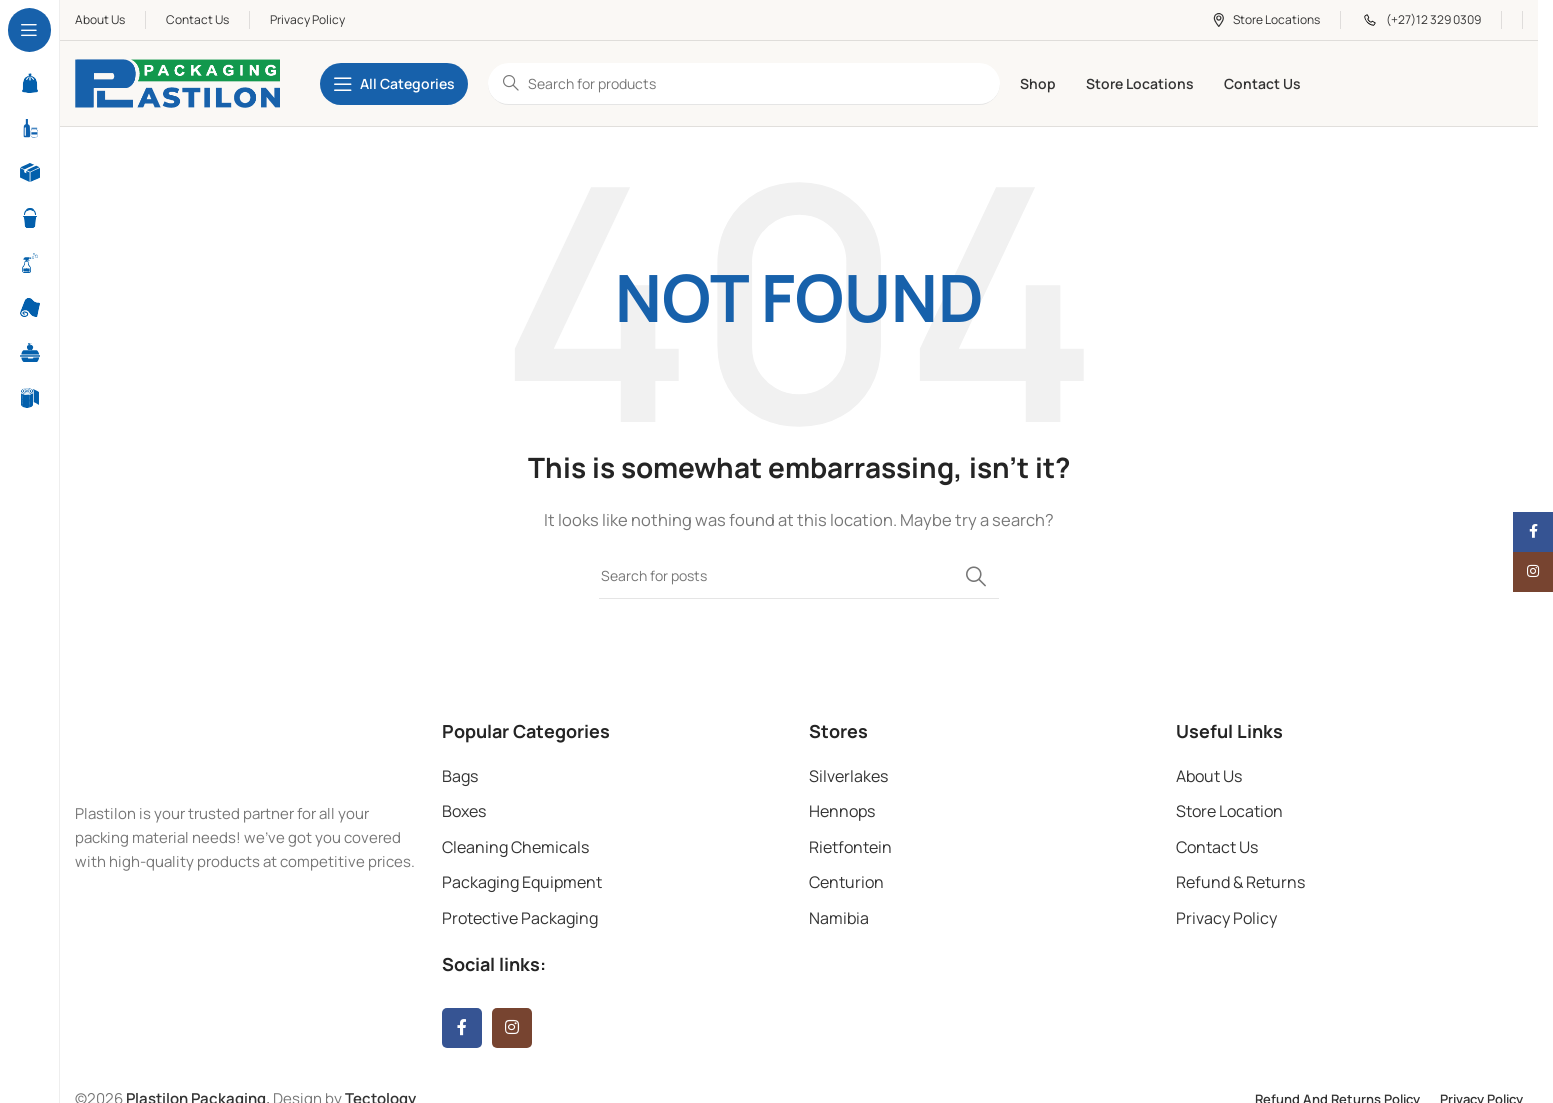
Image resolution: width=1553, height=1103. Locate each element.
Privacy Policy (1226, 918)
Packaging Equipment (522, 882)
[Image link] (209, 748)
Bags (460, 776)
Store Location (1229, 811)
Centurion (846, 882)
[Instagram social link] (512, 1028)
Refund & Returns (1240, 882)
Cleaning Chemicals (515, 847)
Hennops (842, 811)
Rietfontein (850, 847)
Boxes (464, 811)
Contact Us (1217, 847)
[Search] (799, 576)
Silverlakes (848, 776)
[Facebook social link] (462, 1028)
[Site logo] (177, 82)
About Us (1209, 776)
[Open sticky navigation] (394, 84)
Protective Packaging (520, 918)
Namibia (839, 918)
